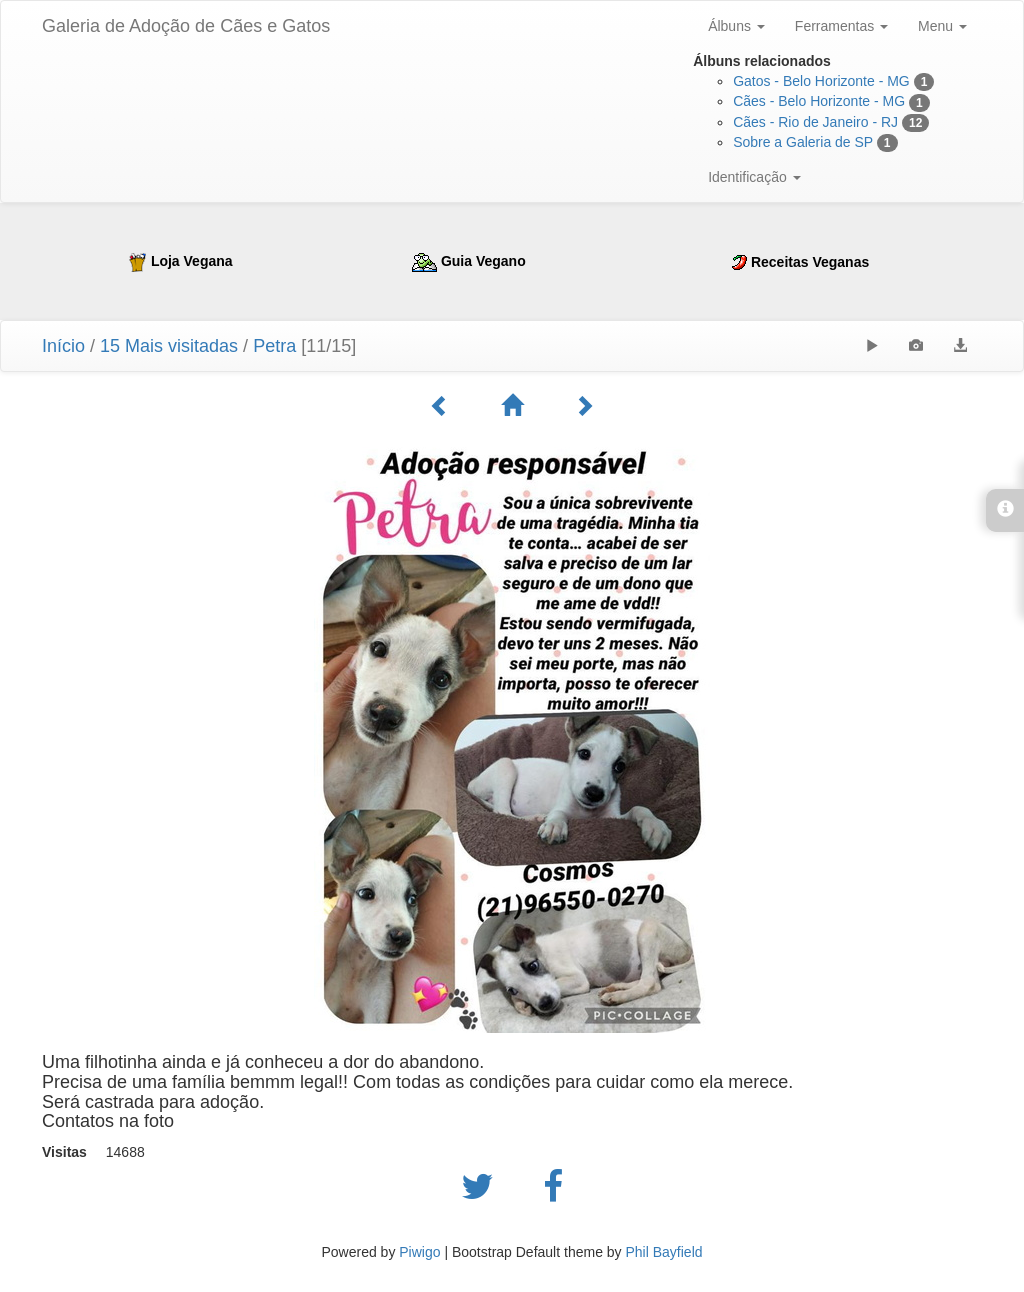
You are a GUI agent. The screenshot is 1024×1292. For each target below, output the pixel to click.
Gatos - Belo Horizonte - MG (821, 81)
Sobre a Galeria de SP (803, 142)
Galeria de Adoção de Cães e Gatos (186, 26)
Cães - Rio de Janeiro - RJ (815, 122)
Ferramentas (841, 26)
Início (63, 346)
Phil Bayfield (663, 1252)
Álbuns (736, 26)
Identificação (754, 177)
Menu (942, 26)
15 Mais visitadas (169, 346)
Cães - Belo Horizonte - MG (819, 101)
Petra (274, 346)
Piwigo (419, 1252)
